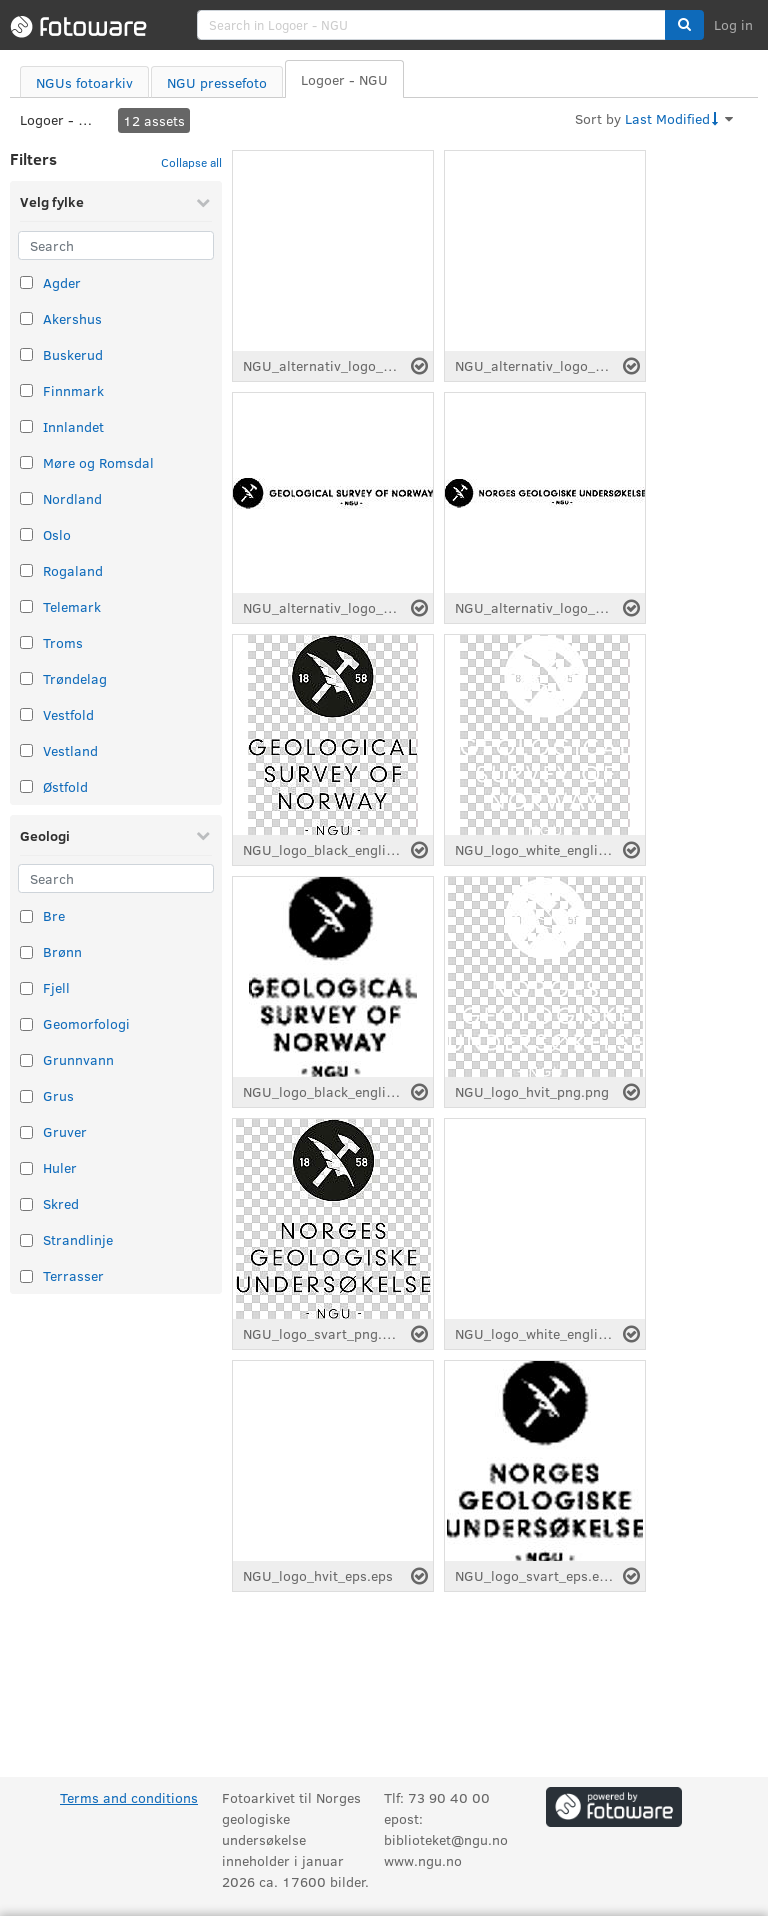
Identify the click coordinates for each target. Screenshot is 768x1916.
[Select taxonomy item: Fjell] (26, 988)
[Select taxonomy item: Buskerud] (26, 354)
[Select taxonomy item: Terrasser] (26, 1276)
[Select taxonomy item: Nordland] (26, 498)
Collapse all (191, 162)
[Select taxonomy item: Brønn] (26, 952)
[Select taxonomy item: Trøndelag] (26, 678)
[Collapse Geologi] (203, 835)
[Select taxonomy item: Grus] (26, 1096)
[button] (684, 25)
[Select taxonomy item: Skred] (26, 1204)
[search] (431, 25)
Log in (733, 24)
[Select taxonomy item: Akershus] (26, 318)
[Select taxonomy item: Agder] (26, 282)
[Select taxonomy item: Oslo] (26, 534)
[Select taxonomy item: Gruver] (26, 1132)
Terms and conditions (129, 1797)
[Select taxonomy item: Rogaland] (26, 570)
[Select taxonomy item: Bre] (26, 916)
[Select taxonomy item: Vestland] (26, 750)
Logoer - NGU (60, 119)
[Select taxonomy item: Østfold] (26, 786)
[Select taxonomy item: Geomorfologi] (26, 1024)
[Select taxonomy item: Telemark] (26, 606)
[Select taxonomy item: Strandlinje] (26, 1240)
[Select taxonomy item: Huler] (26, 1168)
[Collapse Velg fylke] (203, 202)
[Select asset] (419, 366)
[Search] (116, 245)
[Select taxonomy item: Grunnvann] (26, 1060)
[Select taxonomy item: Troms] (26, 642)
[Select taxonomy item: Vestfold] (26, 714)
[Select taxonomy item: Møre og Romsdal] (26, 462)
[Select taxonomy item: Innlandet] (26, 426)
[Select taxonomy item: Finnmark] (26, 390)
